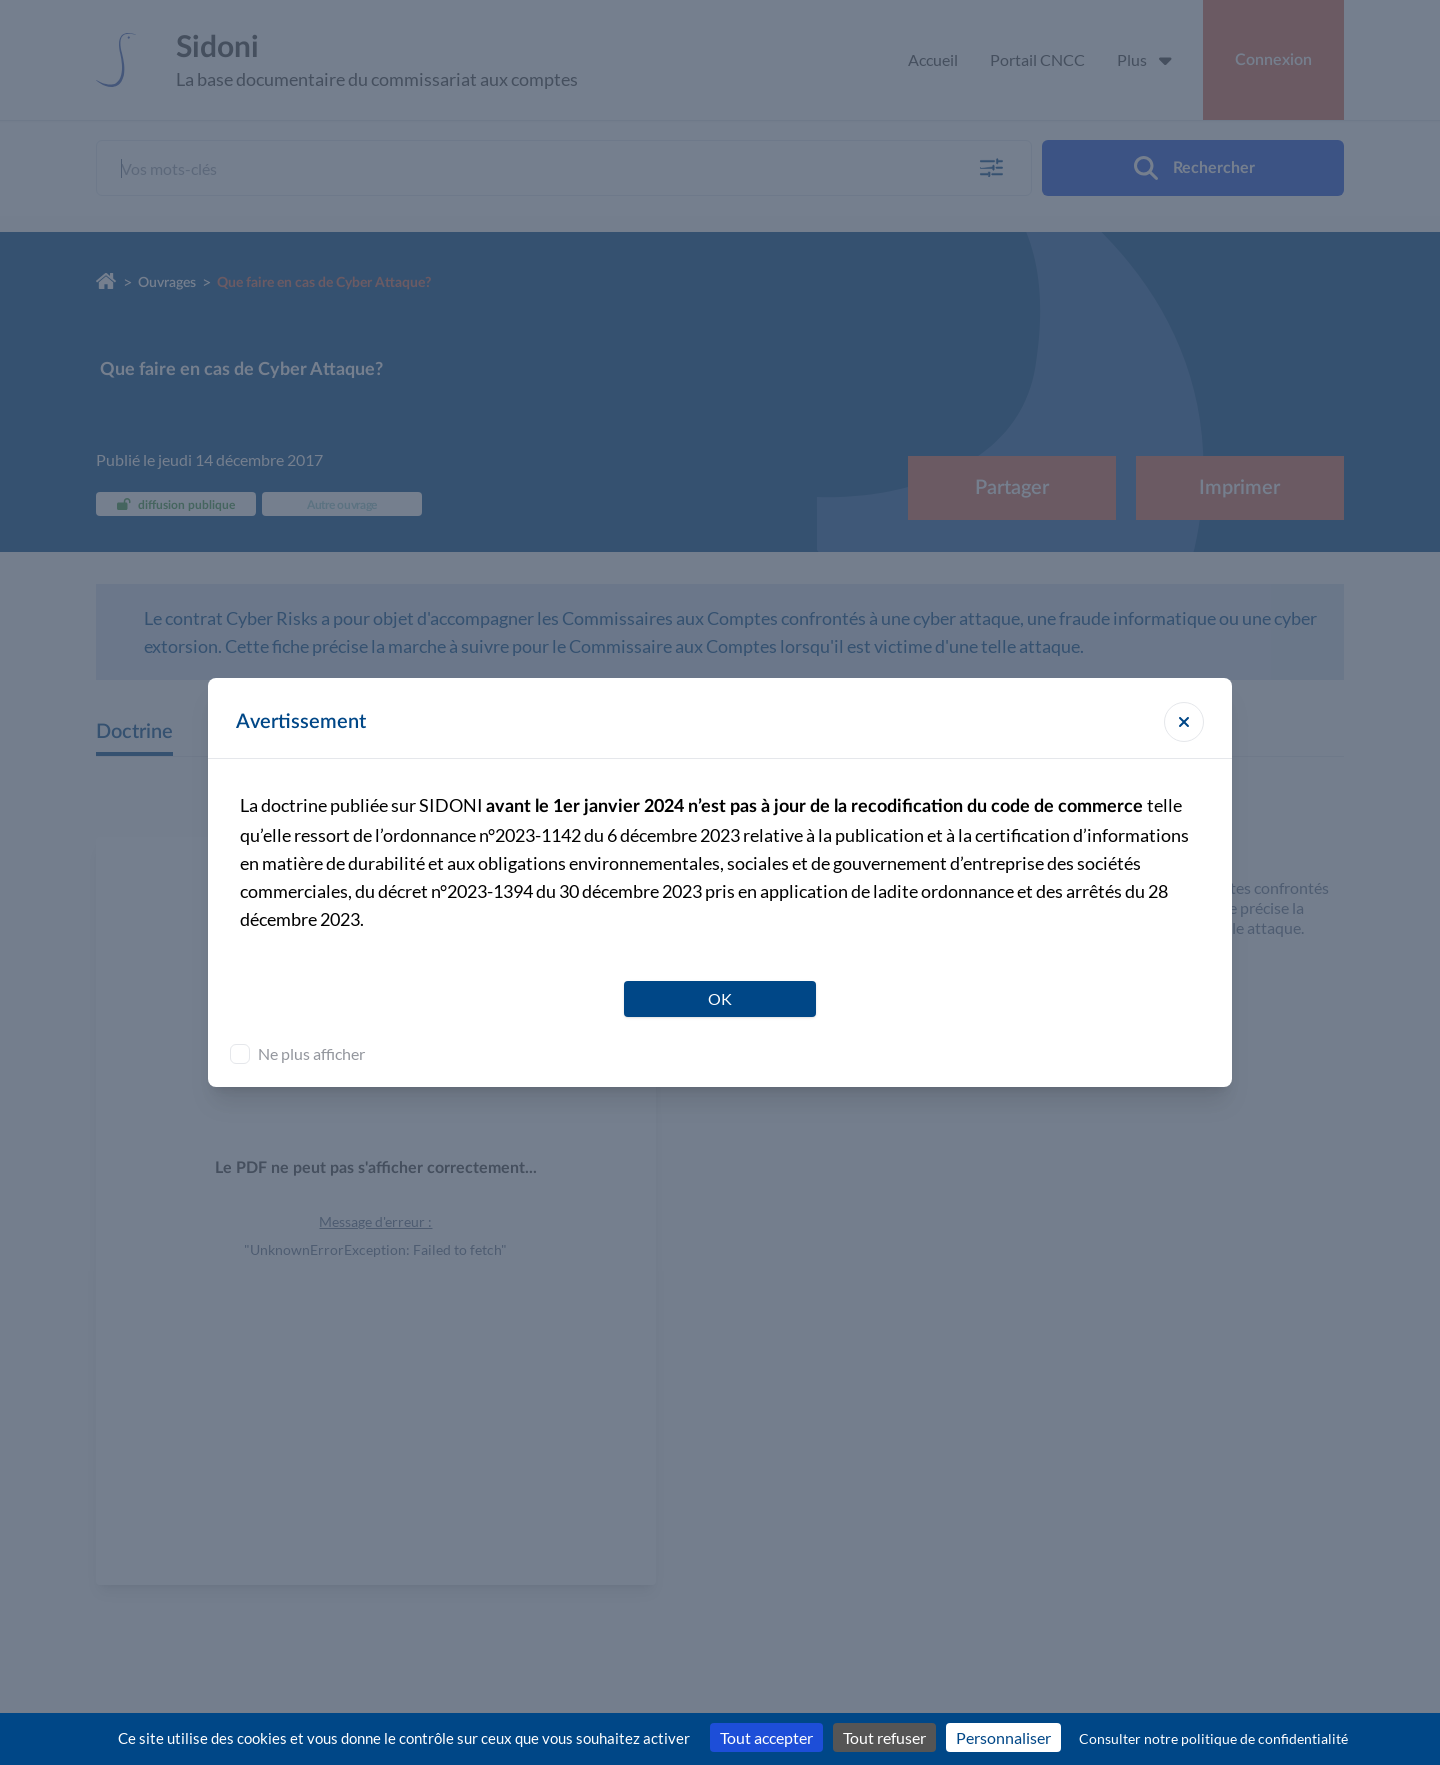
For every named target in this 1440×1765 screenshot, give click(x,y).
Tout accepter (766, 1737)
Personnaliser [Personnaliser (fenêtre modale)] (1003, 1737)
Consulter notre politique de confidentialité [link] (1213, 1738)
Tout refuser (884, 1737)
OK (720, 998)
